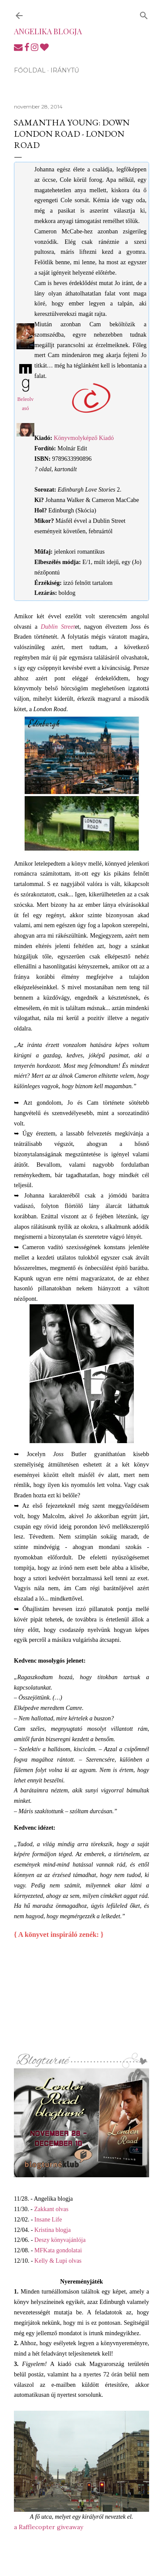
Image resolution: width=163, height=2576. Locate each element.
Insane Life (48, 2219)
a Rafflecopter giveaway (48, 2527)
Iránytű (64, 70)
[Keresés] (144, 13)
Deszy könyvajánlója (60, 2240)
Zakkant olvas (51, 2209)
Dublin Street (58, 626)
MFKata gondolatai (58, 2250)
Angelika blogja (48, 31)
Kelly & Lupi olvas (58, 2261)
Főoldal (30, 70)
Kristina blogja (52, 2230)
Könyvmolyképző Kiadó (84, 438)
